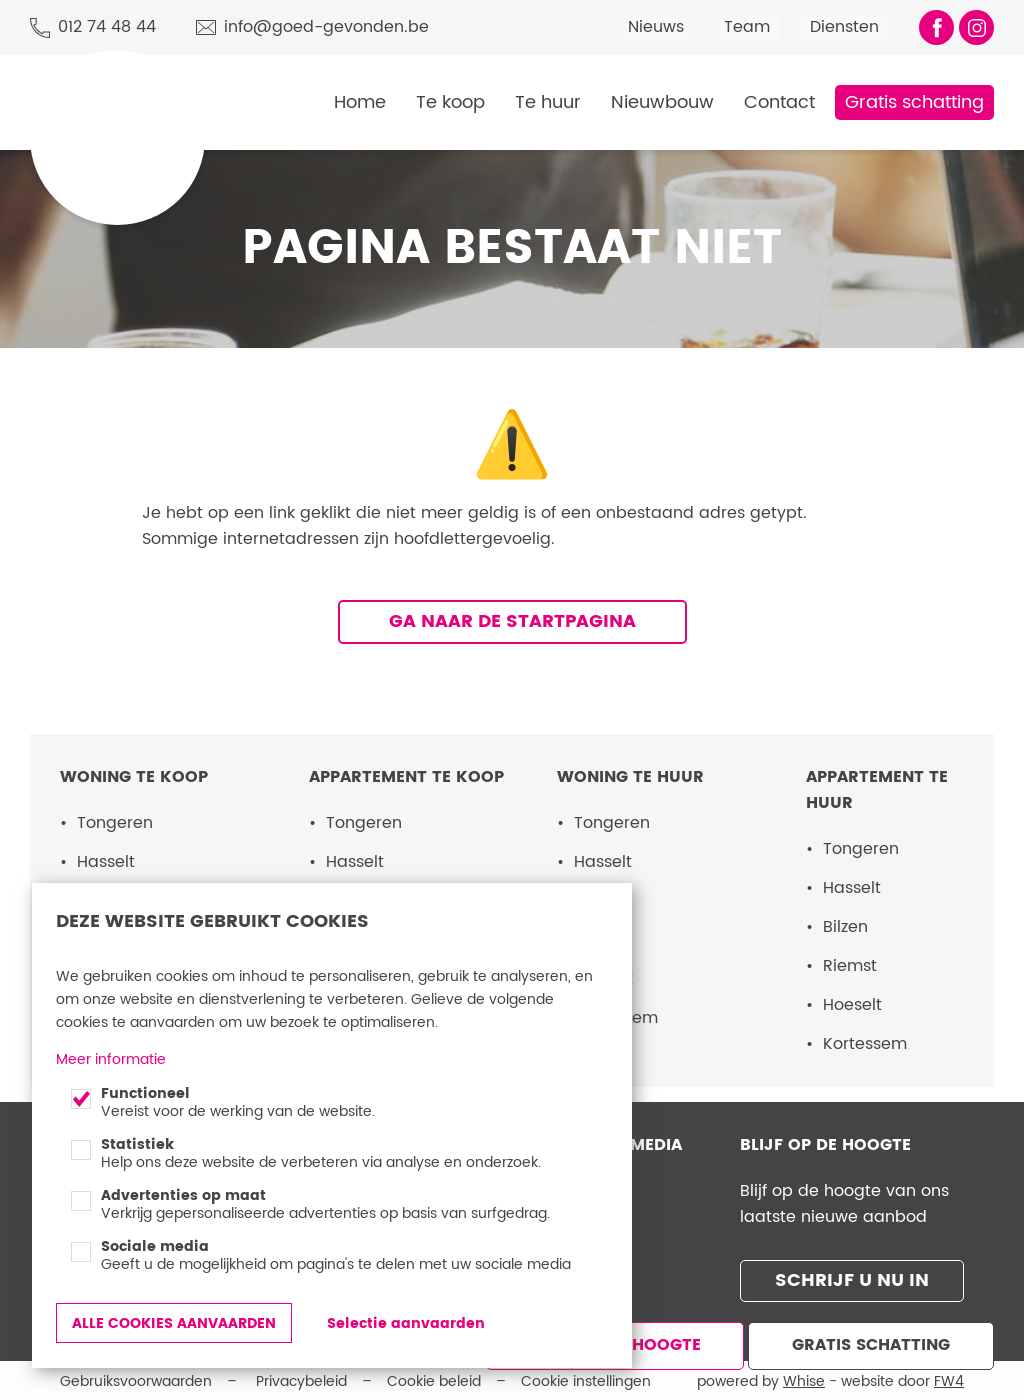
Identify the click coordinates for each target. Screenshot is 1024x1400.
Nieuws (656, 27)
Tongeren (115, 823)
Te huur (548, 102)
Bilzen (845, 927)
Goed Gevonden (111, 78)
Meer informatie (111, 1059)
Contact (779, 102)
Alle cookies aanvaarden (174, 1323)
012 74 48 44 (107, 27)
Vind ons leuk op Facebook (936, 27)
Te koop (450, 102)
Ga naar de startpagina (512, 621)
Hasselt (106, 862)
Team (747, 27)
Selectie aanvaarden (406, 1323)
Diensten (844, 27)
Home (360, 102)
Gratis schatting (914, 102)
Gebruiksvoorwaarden (136, 1378)
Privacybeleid (301, 1378)
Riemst (850, 966)
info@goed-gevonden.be (326, 27)
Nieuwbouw (662, 102)
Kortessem (865, 1044)
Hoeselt (852, 1005)
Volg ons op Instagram (976, 27)
